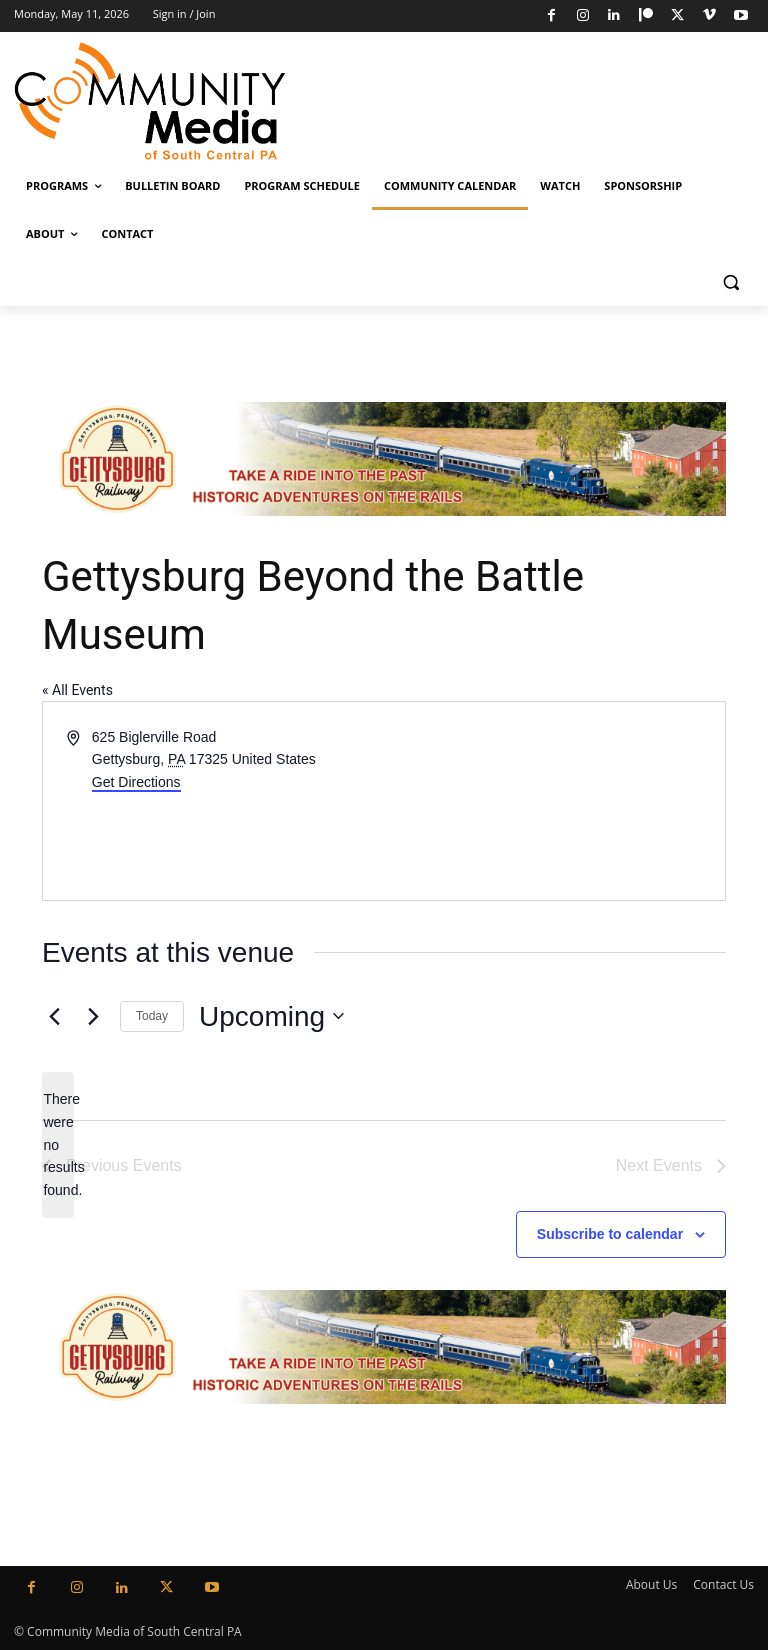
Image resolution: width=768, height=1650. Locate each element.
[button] (730, 282)
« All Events (77, 690)
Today (152, 1016)
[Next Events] (93, 1016)
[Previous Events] (54, 1016)
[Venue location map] (553, 801)
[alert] (58, 1144)
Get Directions (136, 782)
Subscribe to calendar (610, 1234)
